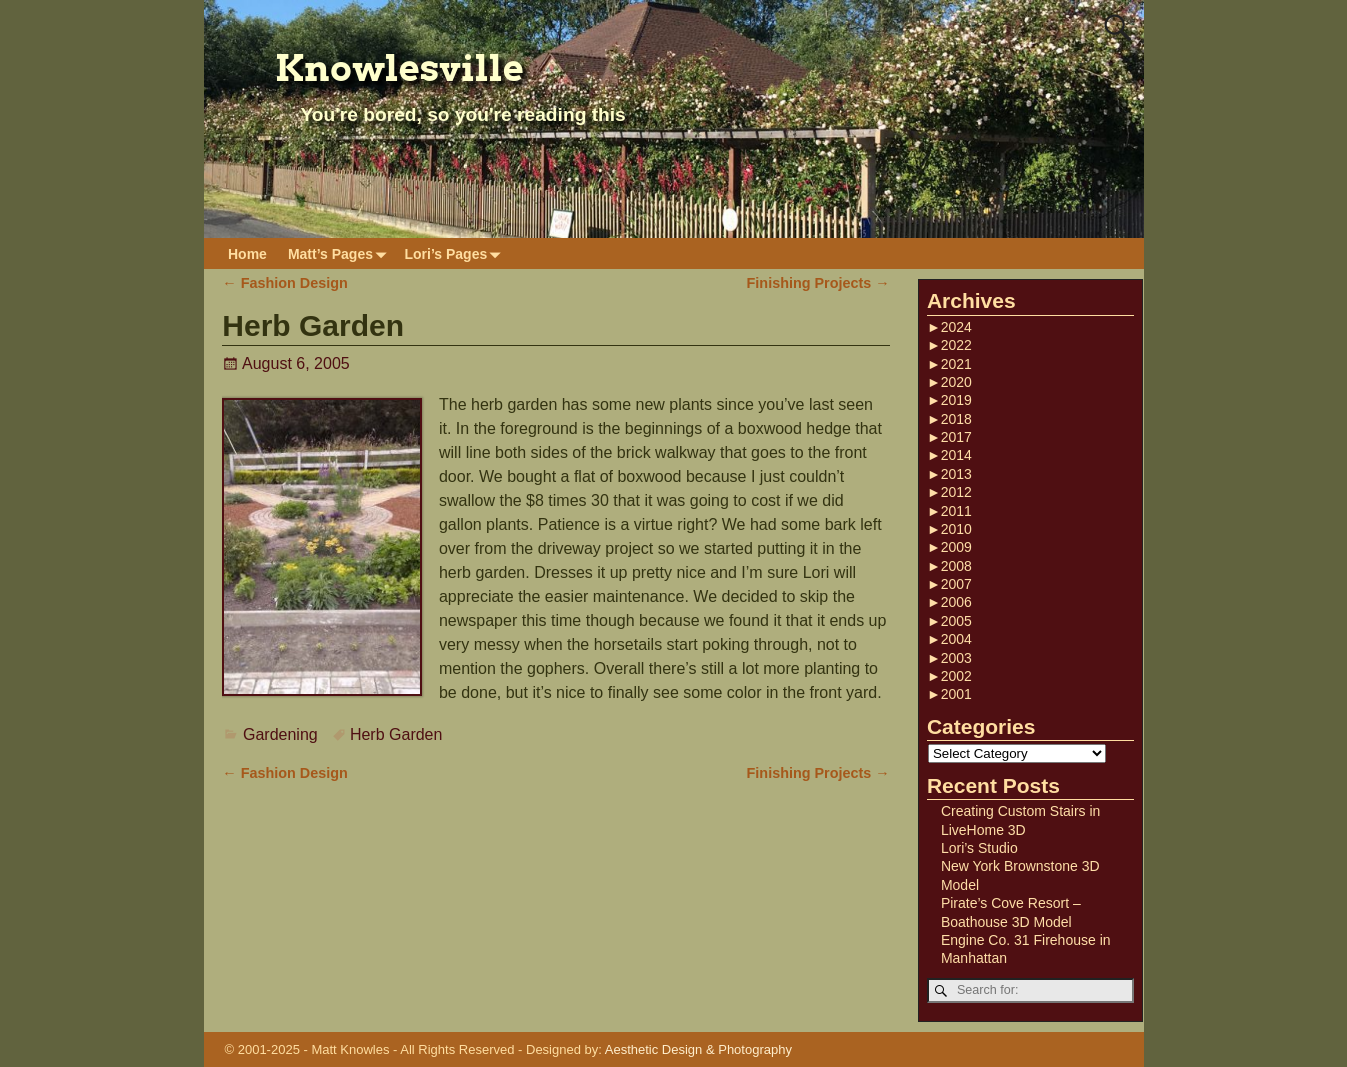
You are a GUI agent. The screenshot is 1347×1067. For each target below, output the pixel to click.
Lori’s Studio (979, 848)
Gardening (280, 734)
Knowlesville (399, 68)
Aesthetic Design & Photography (698, 1049)
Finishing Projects (818, 283)
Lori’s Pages (456, 253)
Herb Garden (396, 734)
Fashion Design (285, 283)
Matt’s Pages (341, 253)
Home (247, 254)
